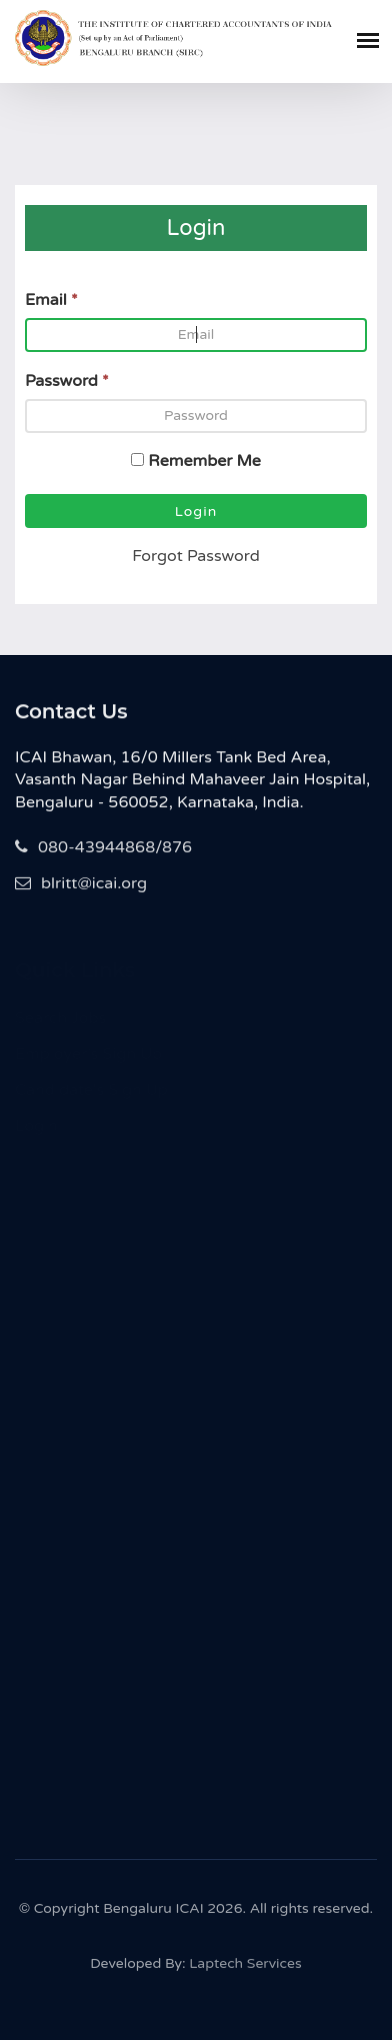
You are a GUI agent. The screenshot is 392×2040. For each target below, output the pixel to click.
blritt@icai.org (81, 885)
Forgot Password (196, 556)
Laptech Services (245, 1966)
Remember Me (204, 461)
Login (196, 511)
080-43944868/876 (103, 849)
